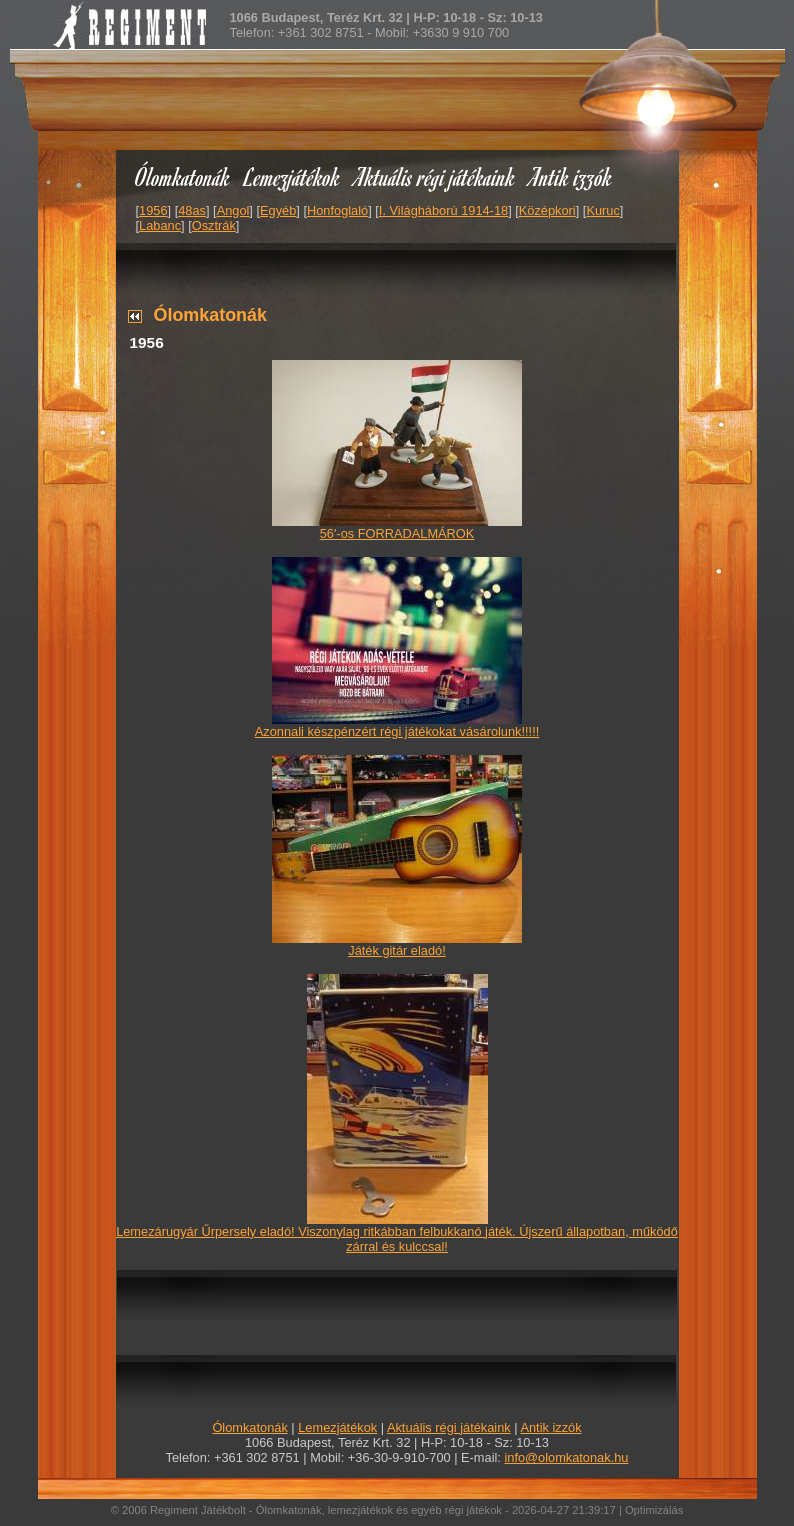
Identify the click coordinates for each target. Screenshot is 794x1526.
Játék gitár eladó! (396, 950)
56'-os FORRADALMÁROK (397, 533)
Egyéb (278, 210)
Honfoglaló (337, 210)
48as (192, 210)
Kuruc (602, 210)
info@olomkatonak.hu (566, 1457)
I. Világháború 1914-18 (443, 210)
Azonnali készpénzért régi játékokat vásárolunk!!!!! (397, 731)
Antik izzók (571, 176)
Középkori (547, 210)
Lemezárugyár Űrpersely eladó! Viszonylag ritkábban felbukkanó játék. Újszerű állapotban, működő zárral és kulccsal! (397, 1239)
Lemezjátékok (292, 176)
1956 (153, 210)
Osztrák (214, 225)
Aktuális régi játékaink (435, 176)
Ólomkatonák (182, 176)
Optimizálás (654, 1510)
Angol (233, 210)
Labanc (160, 225)
